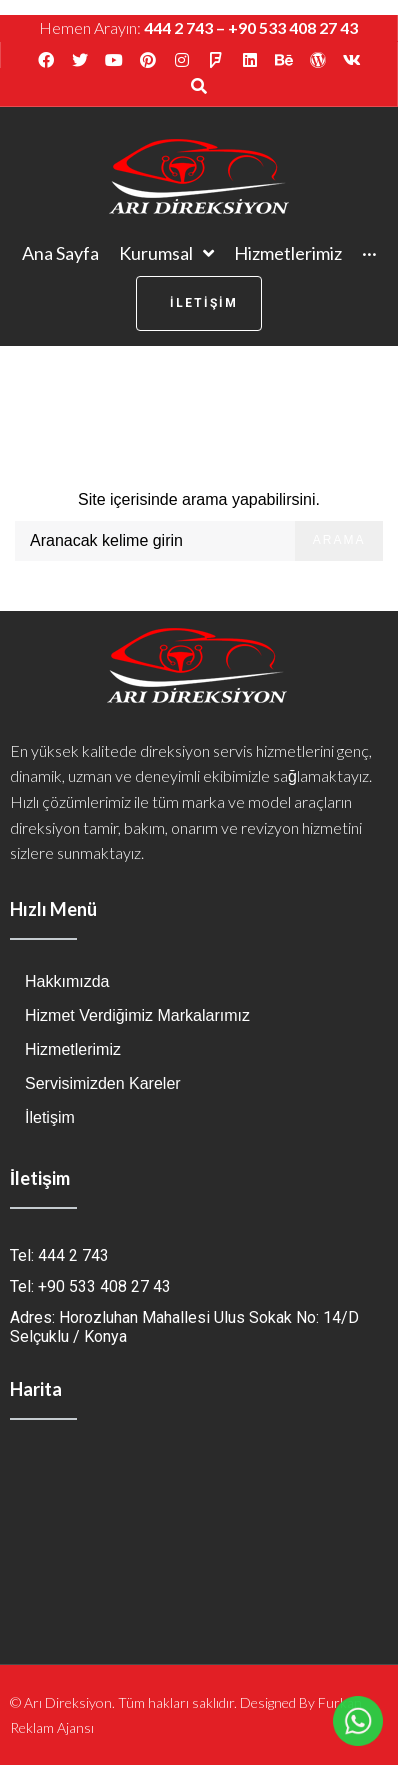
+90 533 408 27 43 (293, 27)
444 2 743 (178, 27)
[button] (199, 303)
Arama (339, 540)
